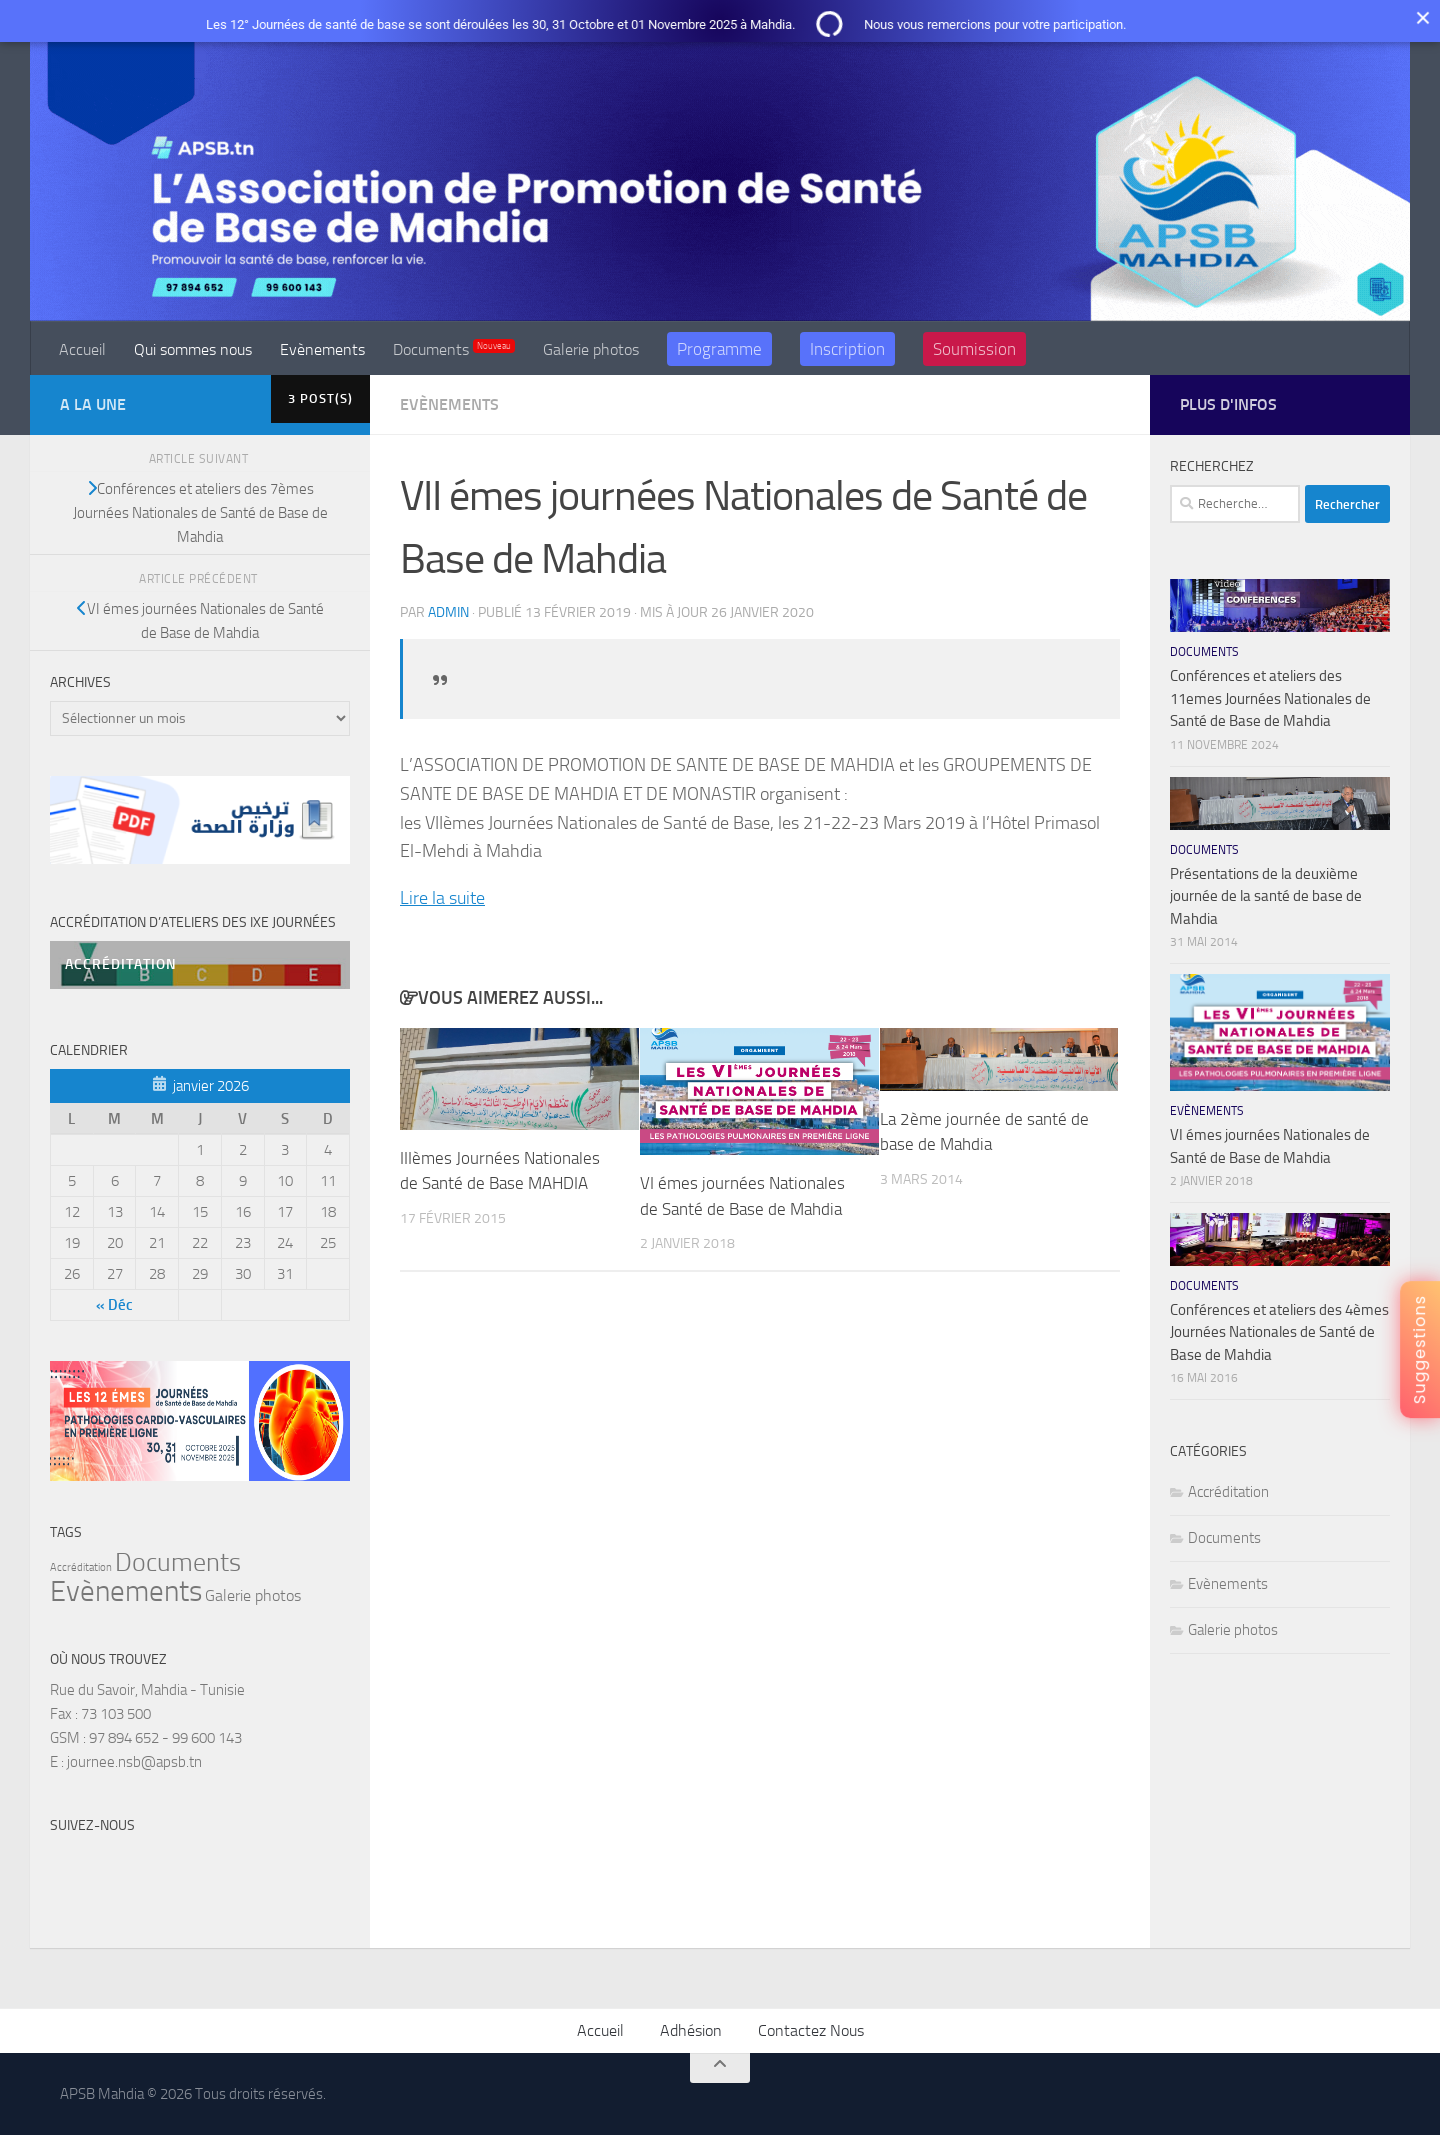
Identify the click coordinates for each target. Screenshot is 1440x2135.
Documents (454, 349)
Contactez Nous (811, 2030)
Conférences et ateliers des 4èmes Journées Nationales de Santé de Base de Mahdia (1279, 1332)
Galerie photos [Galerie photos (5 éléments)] (253, 1595)
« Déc (114, 1305)
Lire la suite (442, 898)
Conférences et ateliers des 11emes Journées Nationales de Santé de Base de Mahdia (1270, 698)
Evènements (322, 349)
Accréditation (1228, 1492)
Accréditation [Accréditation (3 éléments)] (81, 1567)
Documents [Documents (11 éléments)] (178, 1562)
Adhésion (691, 2030)
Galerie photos (591, 349)
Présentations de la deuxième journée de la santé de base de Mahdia (1266, 896)
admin (448, 612)
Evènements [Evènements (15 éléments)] (126, 1591)
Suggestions (1419, 1349)
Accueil (82, 349)
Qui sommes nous (193, 349)
